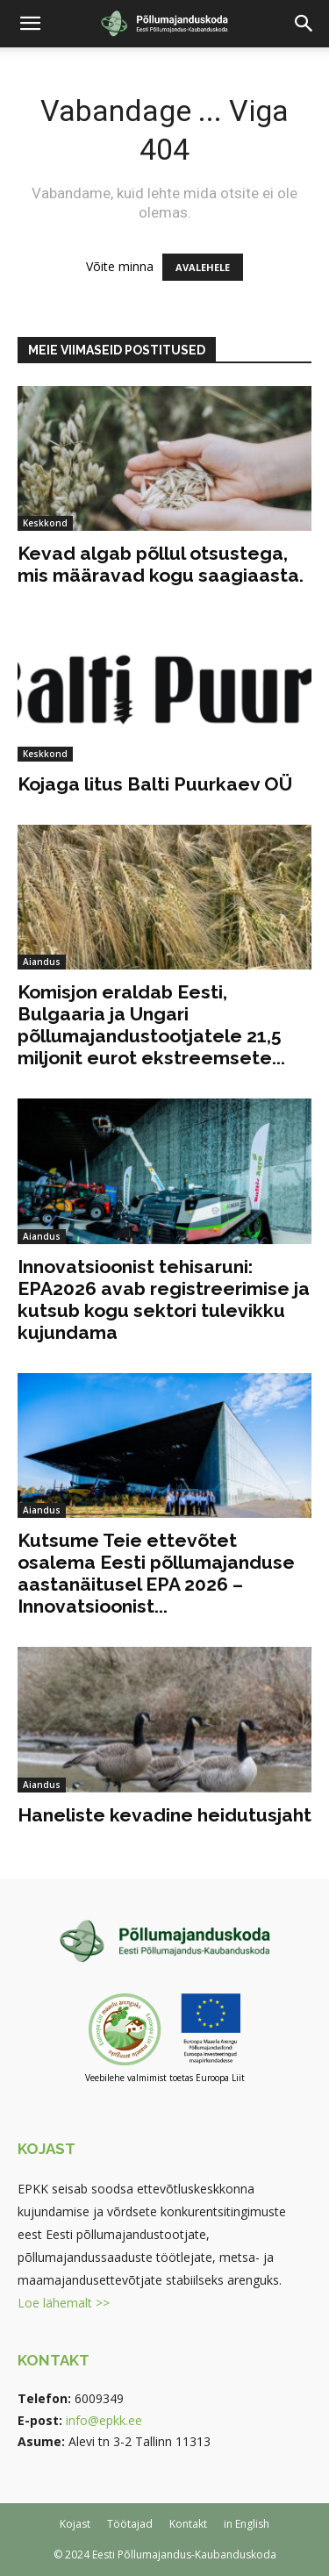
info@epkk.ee (104, 2420)
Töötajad (130, 2523)
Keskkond (45, 523)
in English (246, 2523)
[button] (30, 23)
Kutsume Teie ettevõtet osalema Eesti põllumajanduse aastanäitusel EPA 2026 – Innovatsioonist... (156, 1573)
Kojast (75, 2523)
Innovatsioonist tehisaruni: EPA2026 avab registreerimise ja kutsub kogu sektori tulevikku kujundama (164, 1299)
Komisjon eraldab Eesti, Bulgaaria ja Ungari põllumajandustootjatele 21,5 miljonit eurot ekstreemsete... (151, 1025)
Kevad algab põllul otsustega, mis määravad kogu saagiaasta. (161, 564)
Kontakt (188, 2523)
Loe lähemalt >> (64, 2302)
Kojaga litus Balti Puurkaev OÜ (155, 784)
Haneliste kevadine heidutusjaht (164, 1815)
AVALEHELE (202, 267)
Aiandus (42, 961)
